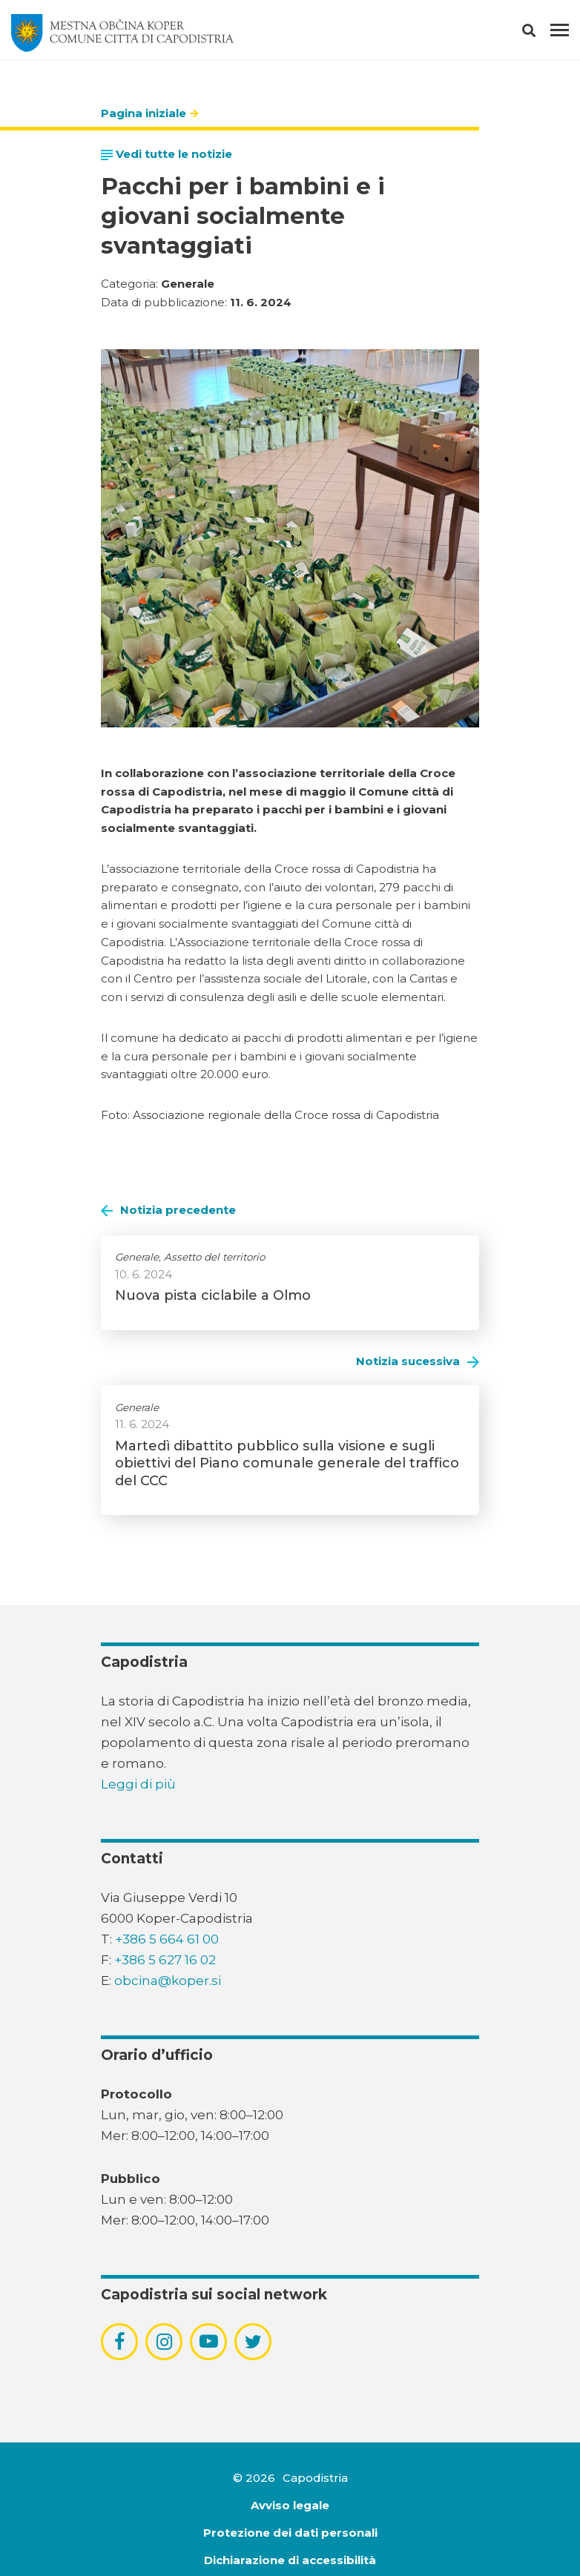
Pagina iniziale (143, 113)
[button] (542, 33)
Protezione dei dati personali (290, 2533)
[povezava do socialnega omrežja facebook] (119, 2341)
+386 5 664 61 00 (167, 1939)
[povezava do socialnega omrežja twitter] (253, 2341)
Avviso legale (290, 2505)
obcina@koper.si (167, 1980)
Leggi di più (138, 1784)
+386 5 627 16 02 (165, 1959)
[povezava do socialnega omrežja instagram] (164, 2341)
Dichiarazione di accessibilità (290, 2560)
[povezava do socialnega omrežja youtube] (209, 2341)
